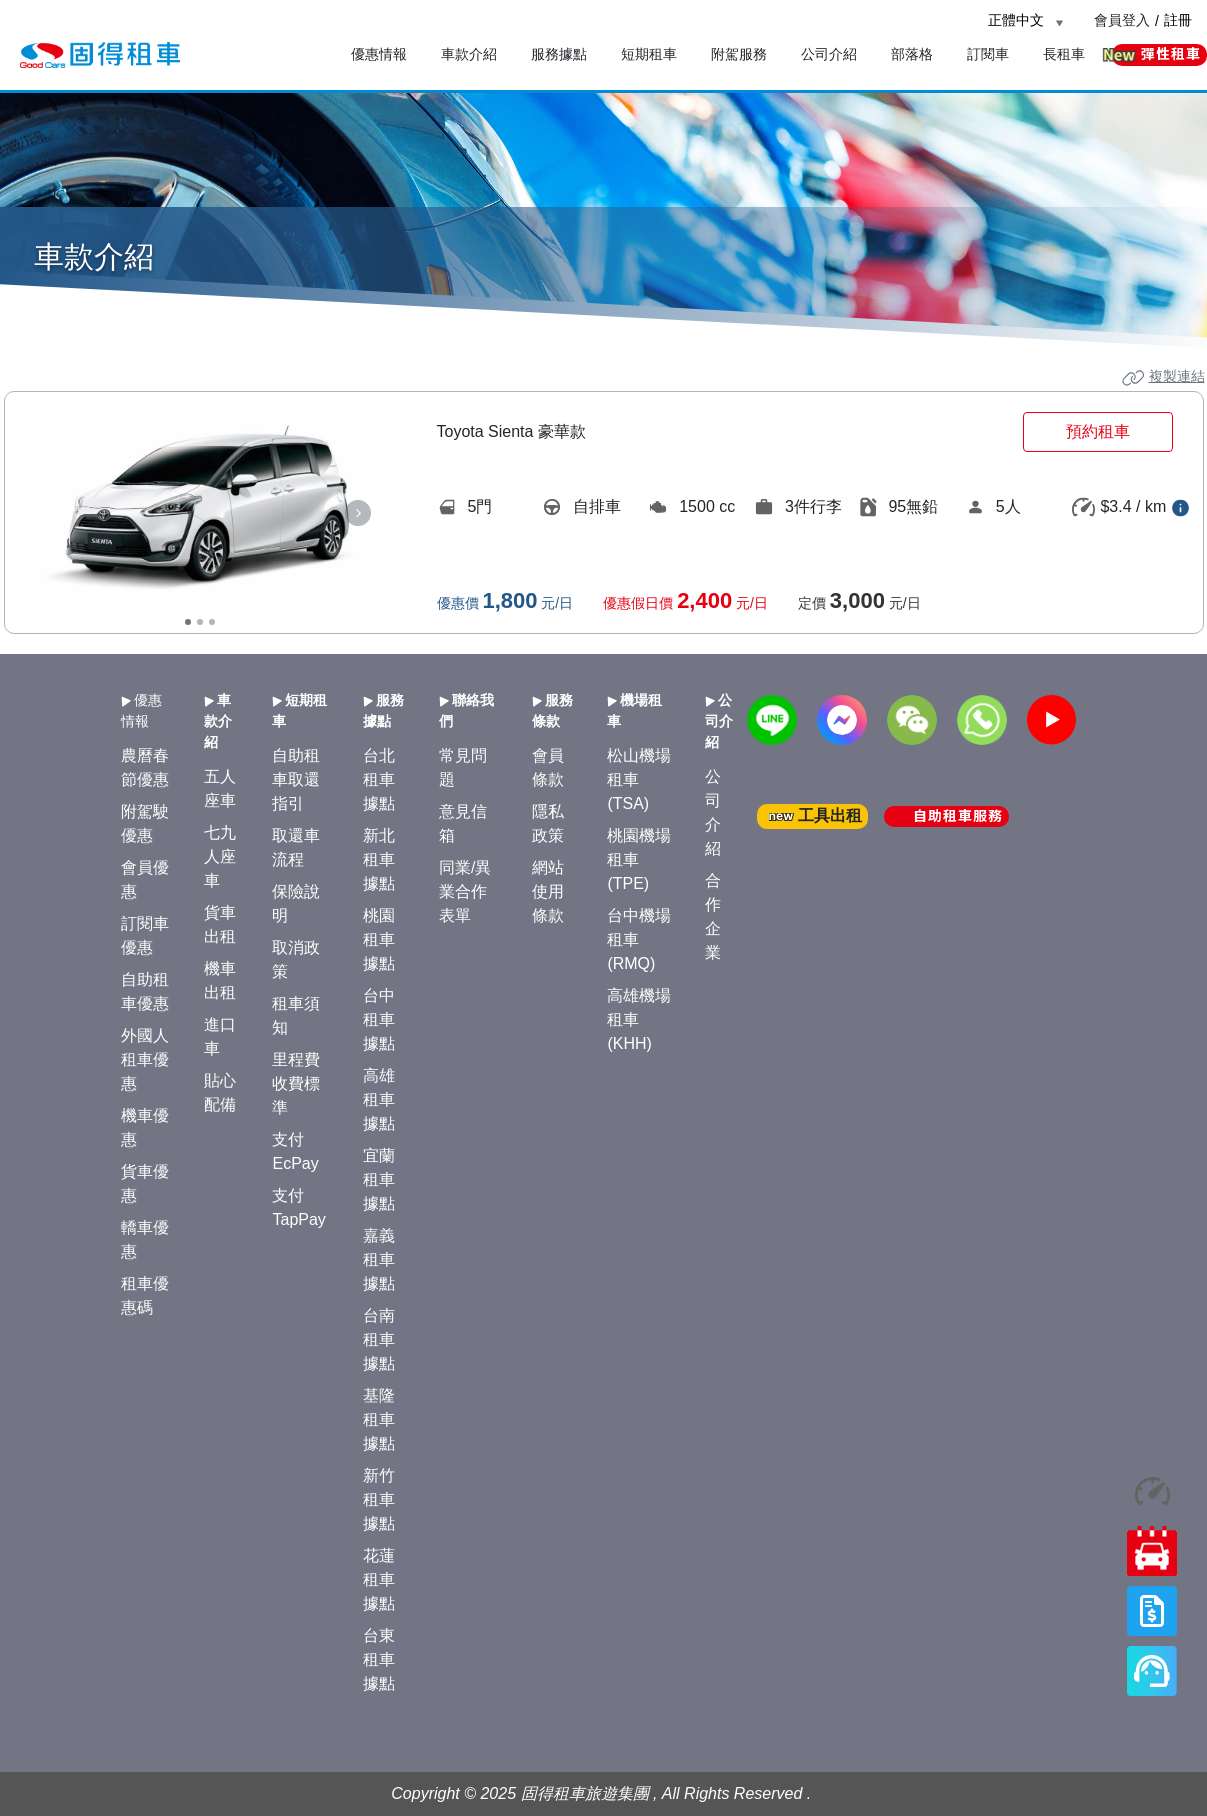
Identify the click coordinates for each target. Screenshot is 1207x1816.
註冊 (1178, 20)
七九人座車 (220, 856)
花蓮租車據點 (379, 1579)
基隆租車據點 (379, 1419)
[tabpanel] (200, 501)
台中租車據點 (379, 1019)
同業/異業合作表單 (465, 891)
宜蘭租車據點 (379, 1179)
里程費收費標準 (296, 1083)
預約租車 (1098, 431)
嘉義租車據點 (379, 1259)
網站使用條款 (548, 891)
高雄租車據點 (379, 1099)
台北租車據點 (379, 779)
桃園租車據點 (379, 939)
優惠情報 (379, 54)
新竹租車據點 (379, 1499)
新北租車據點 (379, 859)
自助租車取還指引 (296, 779)
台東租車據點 (379, 1659)
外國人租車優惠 (145, 1059)
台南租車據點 (379, 1339)
